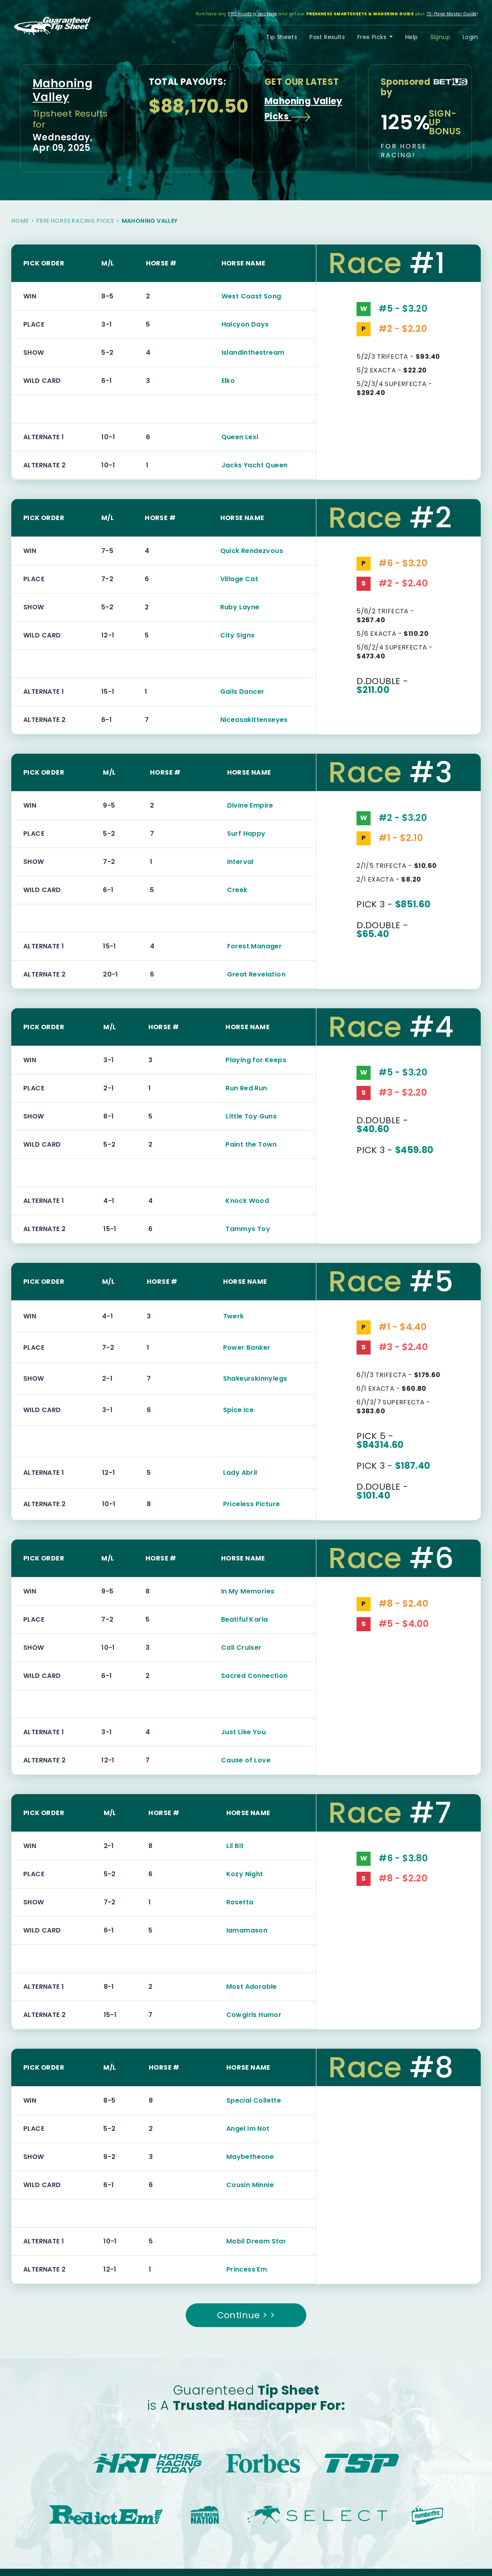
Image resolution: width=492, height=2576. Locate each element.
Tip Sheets (281, 37)
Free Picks (372, 37)
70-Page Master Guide (451, 14)
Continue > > (246, 2315)
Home (20, 221)
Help (411, 37)
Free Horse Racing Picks (75, 221)
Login (470, 37)
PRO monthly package (252, 14)
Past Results (327, 37)
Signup (440, 37)
